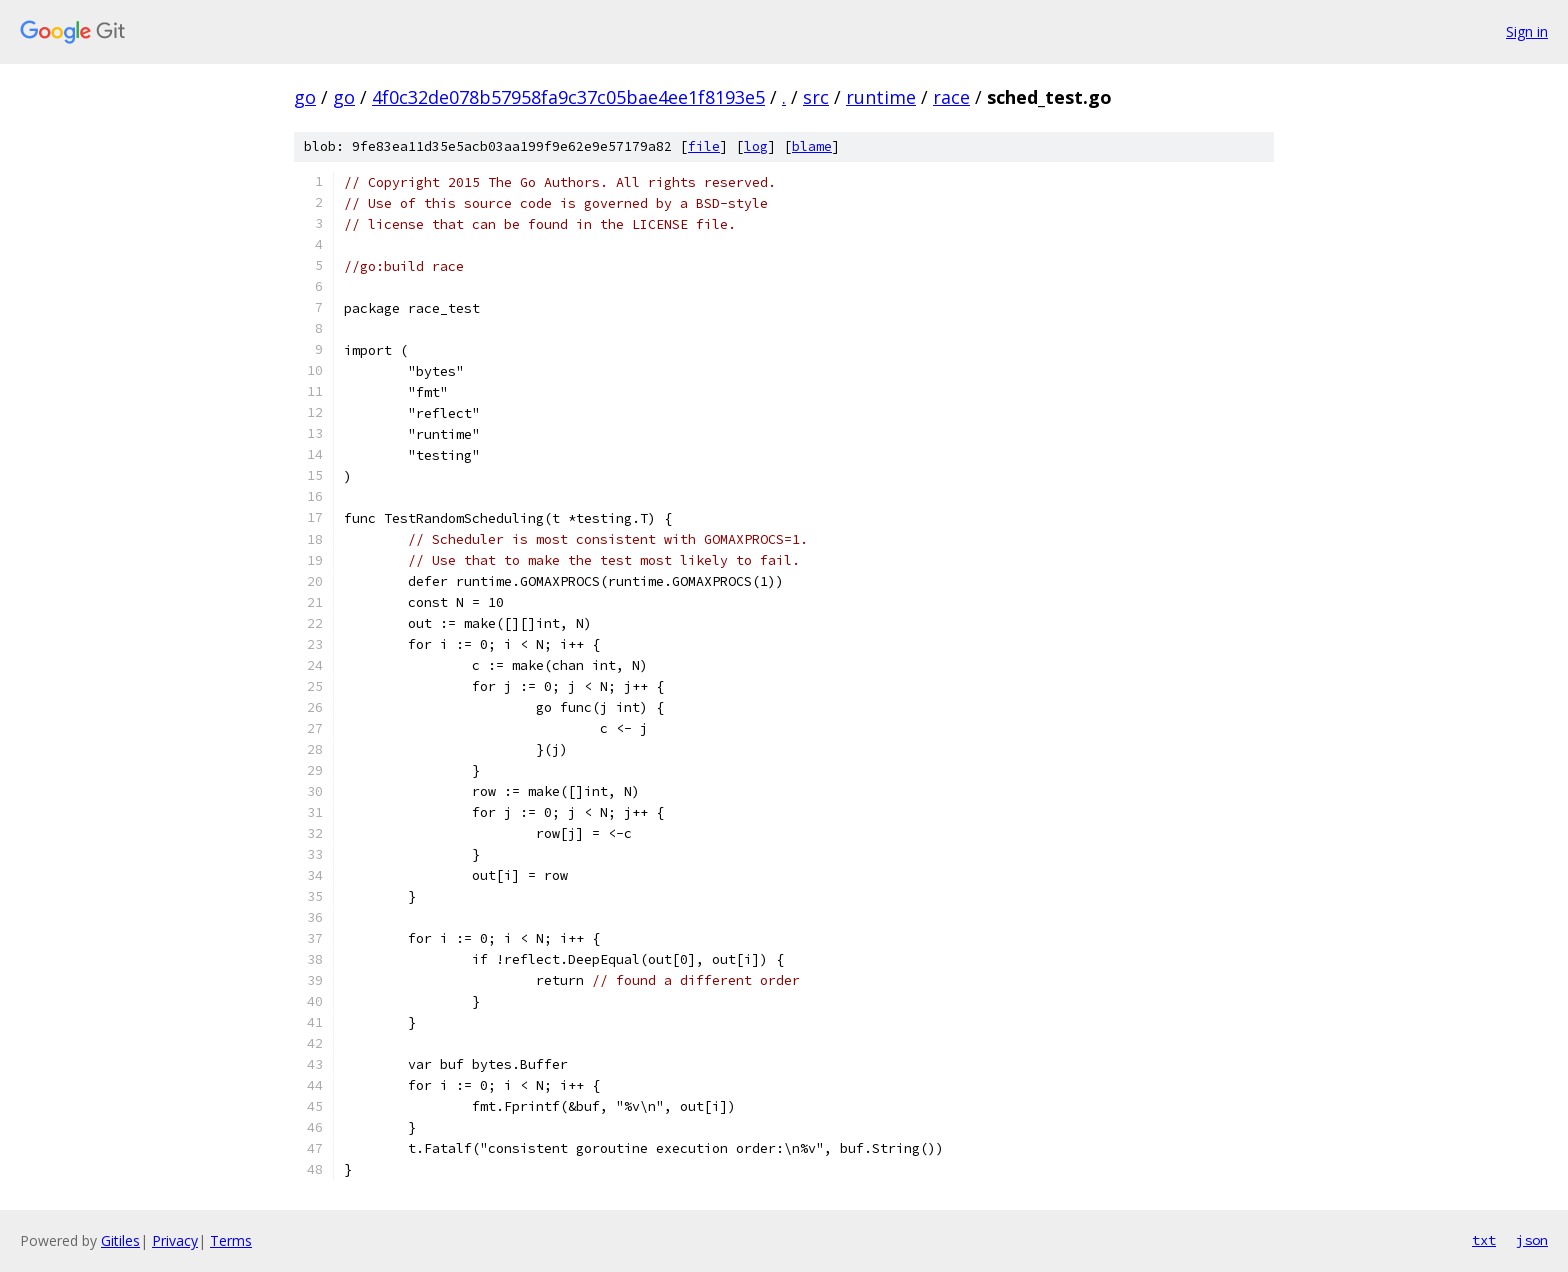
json (1532, 1240)
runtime (881, 97)
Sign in (1527, 31)
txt (1484, 1240)
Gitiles (120, 1240)
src (816, 97)
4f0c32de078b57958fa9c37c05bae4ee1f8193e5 (568, 97)
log (756, 146)
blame (812, 146)
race (951, 97)
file (704, 146)
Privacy (175, 1240)
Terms (231, 1240)
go (305, 97)
